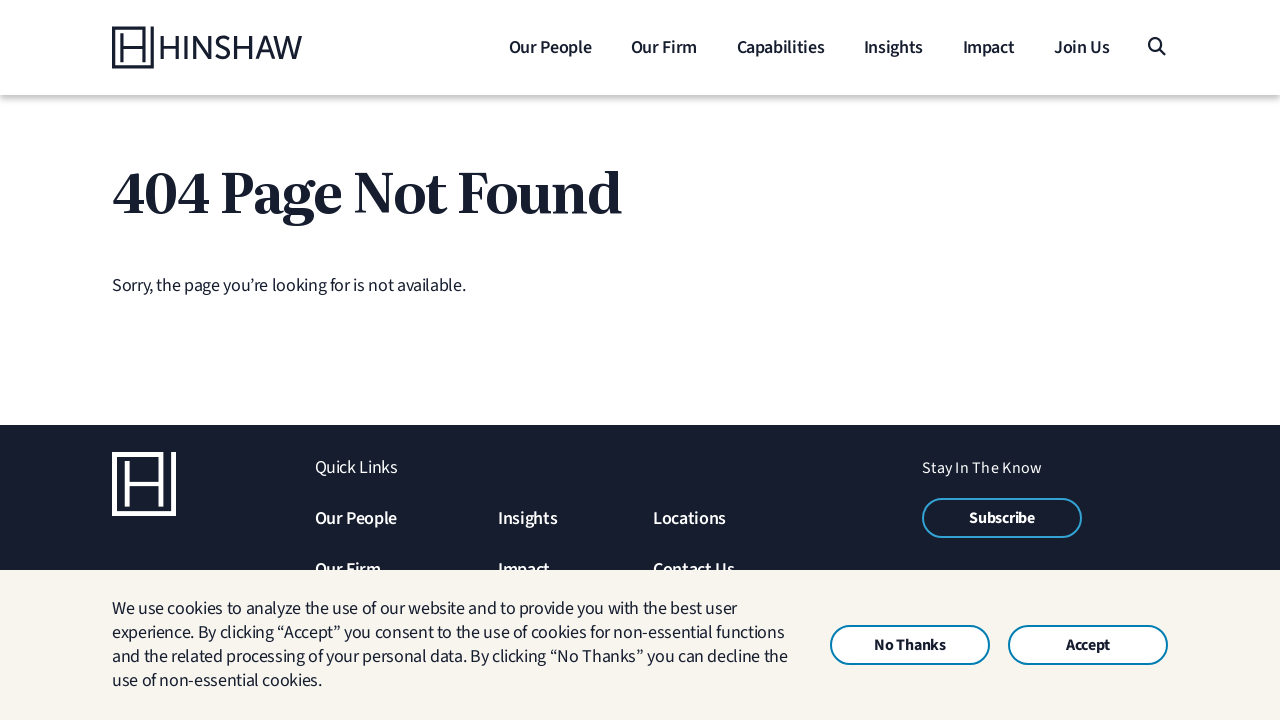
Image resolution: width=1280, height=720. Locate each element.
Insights (527, 518)
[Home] (237, 47)
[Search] (1155, 47)
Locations (689, 518)
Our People (356, 518)
